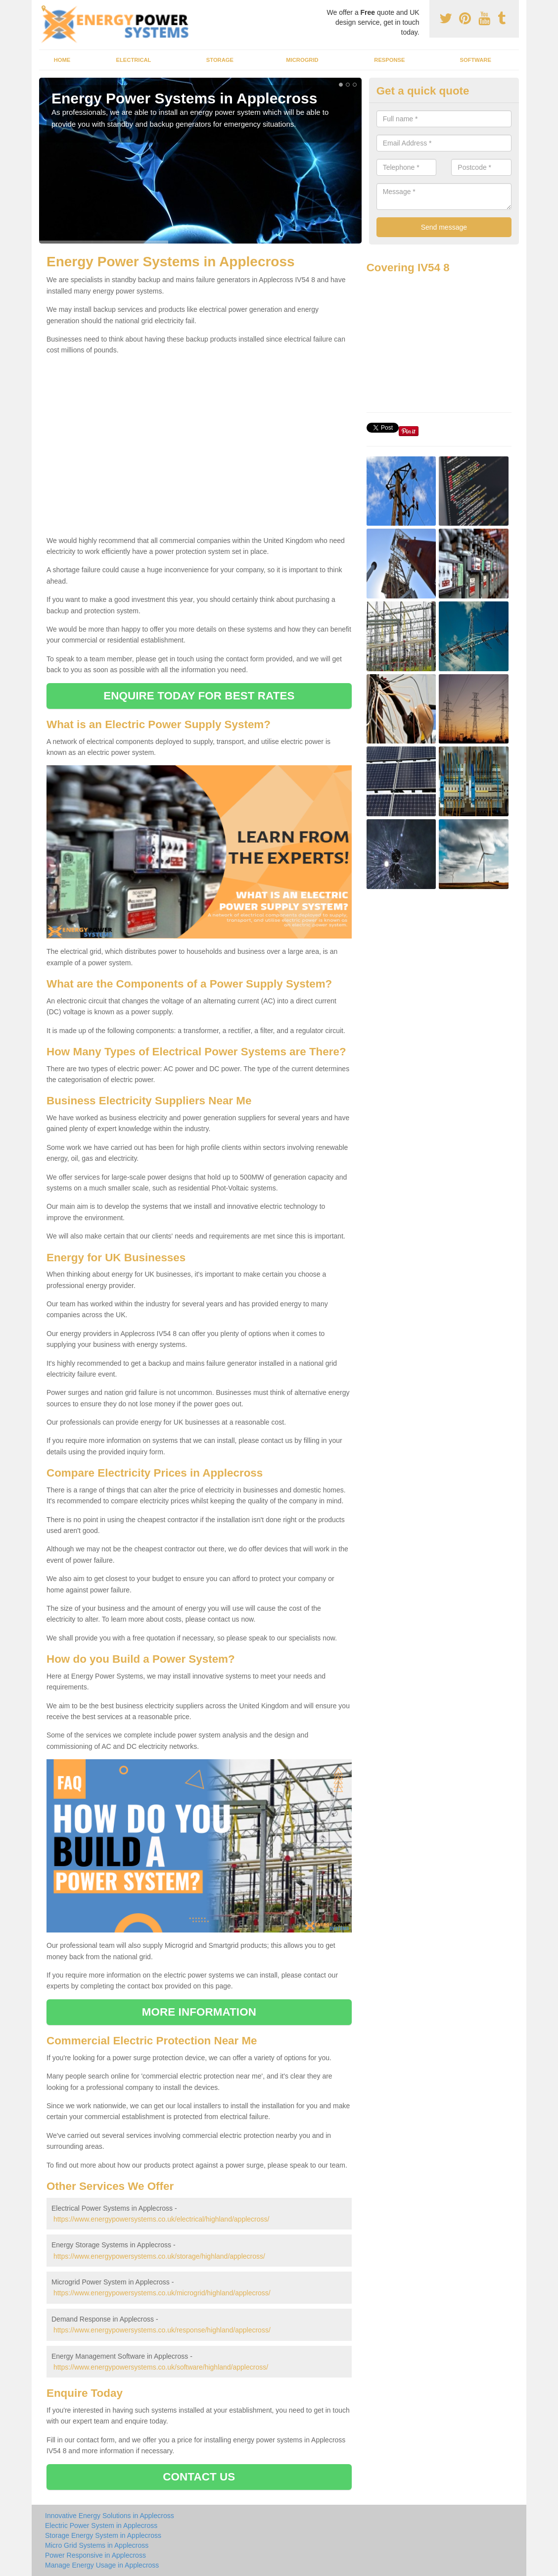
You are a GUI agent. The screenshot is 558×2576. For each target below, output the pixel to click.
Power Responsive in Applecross (95, 2555)
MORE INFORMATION (199, 2012)
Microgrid (302, 60)
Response (389, 60)
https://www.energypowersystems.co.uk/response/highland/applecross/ (162, 2330)
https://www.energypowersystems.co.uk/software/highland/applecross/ (160, 2367)
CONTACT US (199, 2477)
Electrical (133, 60)
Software (475, 60)
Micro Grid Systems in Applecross (96, 2545)
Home (62, 60)
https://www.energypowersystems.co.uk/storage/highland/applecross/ (159, 2256)
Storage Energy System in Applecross (103, 2535)
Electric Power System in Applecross (101, 2525)
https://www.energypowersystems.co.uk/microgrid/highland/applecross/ (162, 2293)
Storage (219, 60)
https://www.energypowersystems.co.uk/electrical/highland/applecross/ (161, 2219)
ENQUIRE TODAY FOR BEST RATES (198, 696)
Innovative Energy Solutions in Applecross (109, 2516)
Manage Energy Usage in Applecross (102, 2565)
